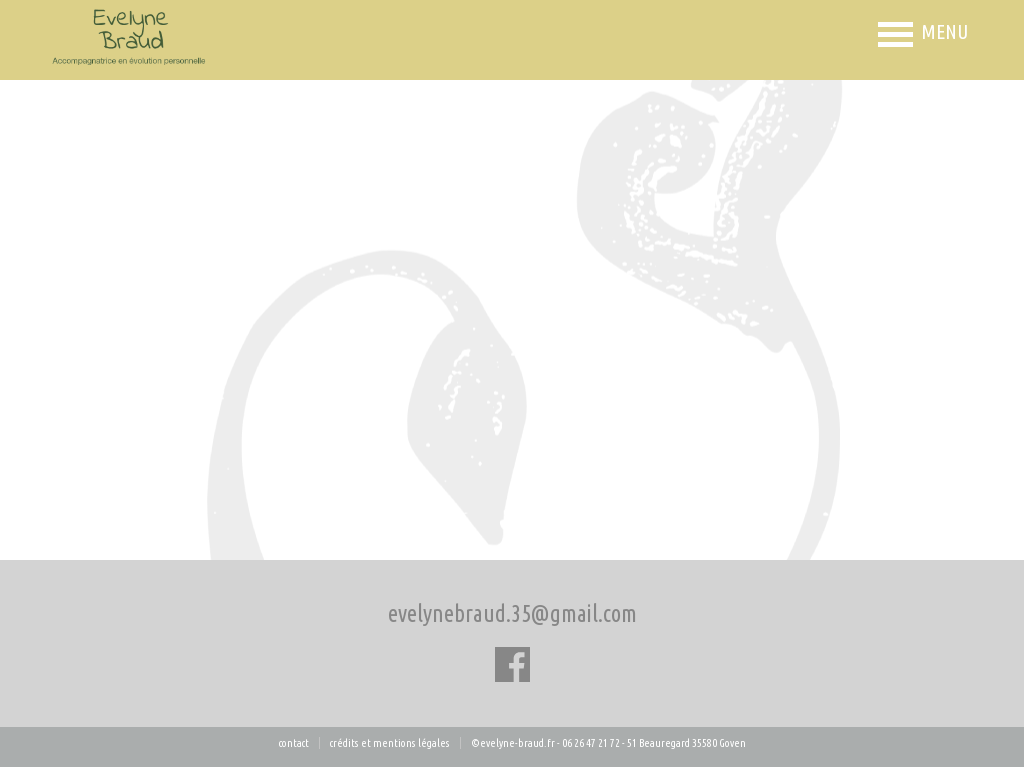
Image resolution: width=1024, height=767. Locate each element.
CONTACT (294, 743)
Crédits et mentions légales (390, 743)
